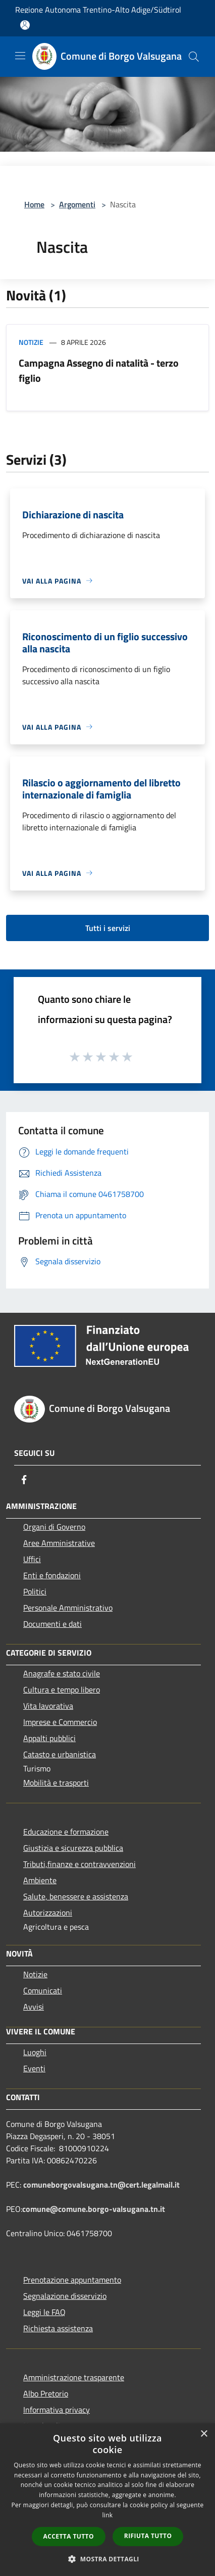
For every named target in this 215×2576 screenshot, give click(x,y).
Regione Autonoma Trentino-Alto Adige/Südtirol (98, 10)
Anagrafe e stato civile (61, 1673)
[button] (107, 2559)
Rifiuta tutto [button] (148, 2535)
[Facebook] (24, 1480)
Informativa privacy (56, 2410)
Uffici (32, 1559)
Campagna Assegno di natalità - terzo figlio (99, 370)
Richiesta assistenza (58, 2328)
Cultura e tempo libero (61, 1689)
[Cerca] (194, 57)
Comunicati (42, 1990)
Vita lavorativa (48, 1706)
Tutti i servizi (107, 928)
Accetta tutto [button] (68, 2536)
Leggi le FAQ (44, 2312)
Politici (34, 1591)
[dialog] (107, 2499)
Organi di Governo (54, 1527)
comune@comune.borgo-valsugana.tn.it (93, 2209)
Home (34, 204)
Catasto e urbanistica (59, 1754)
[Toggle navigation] (20, 56)
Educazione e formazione (66, 1832)
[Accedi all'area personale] (25, 25)
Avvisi (33, 2007)
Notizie (31, 342)
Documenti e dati (52, 1624)
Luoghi (34, 2052)
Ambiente (40, 1880)
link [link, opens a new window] (107, 2515)
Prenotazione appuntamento (72, 2280)
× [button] (203, 2434)
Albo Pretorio (45, 2393)
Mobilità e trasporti (56, 1782)
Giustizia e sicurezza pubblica (73, 1848)
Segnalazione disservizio (64, 2296)
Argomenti (77, 204)
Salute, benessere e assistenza (75, 1896)
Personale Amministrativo (68, 1608)
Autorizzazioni (47, 1912)
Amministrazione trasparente (73, 2377)
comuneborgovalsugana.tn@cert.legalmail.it (101, 2185)
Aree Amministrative (59, 1543)
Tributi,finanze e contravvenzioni (79, 1864)
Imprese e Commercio (60, 1722)
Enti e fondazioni (52, 1575)
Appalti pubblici (49, 1738)
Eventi (34, 2068)
